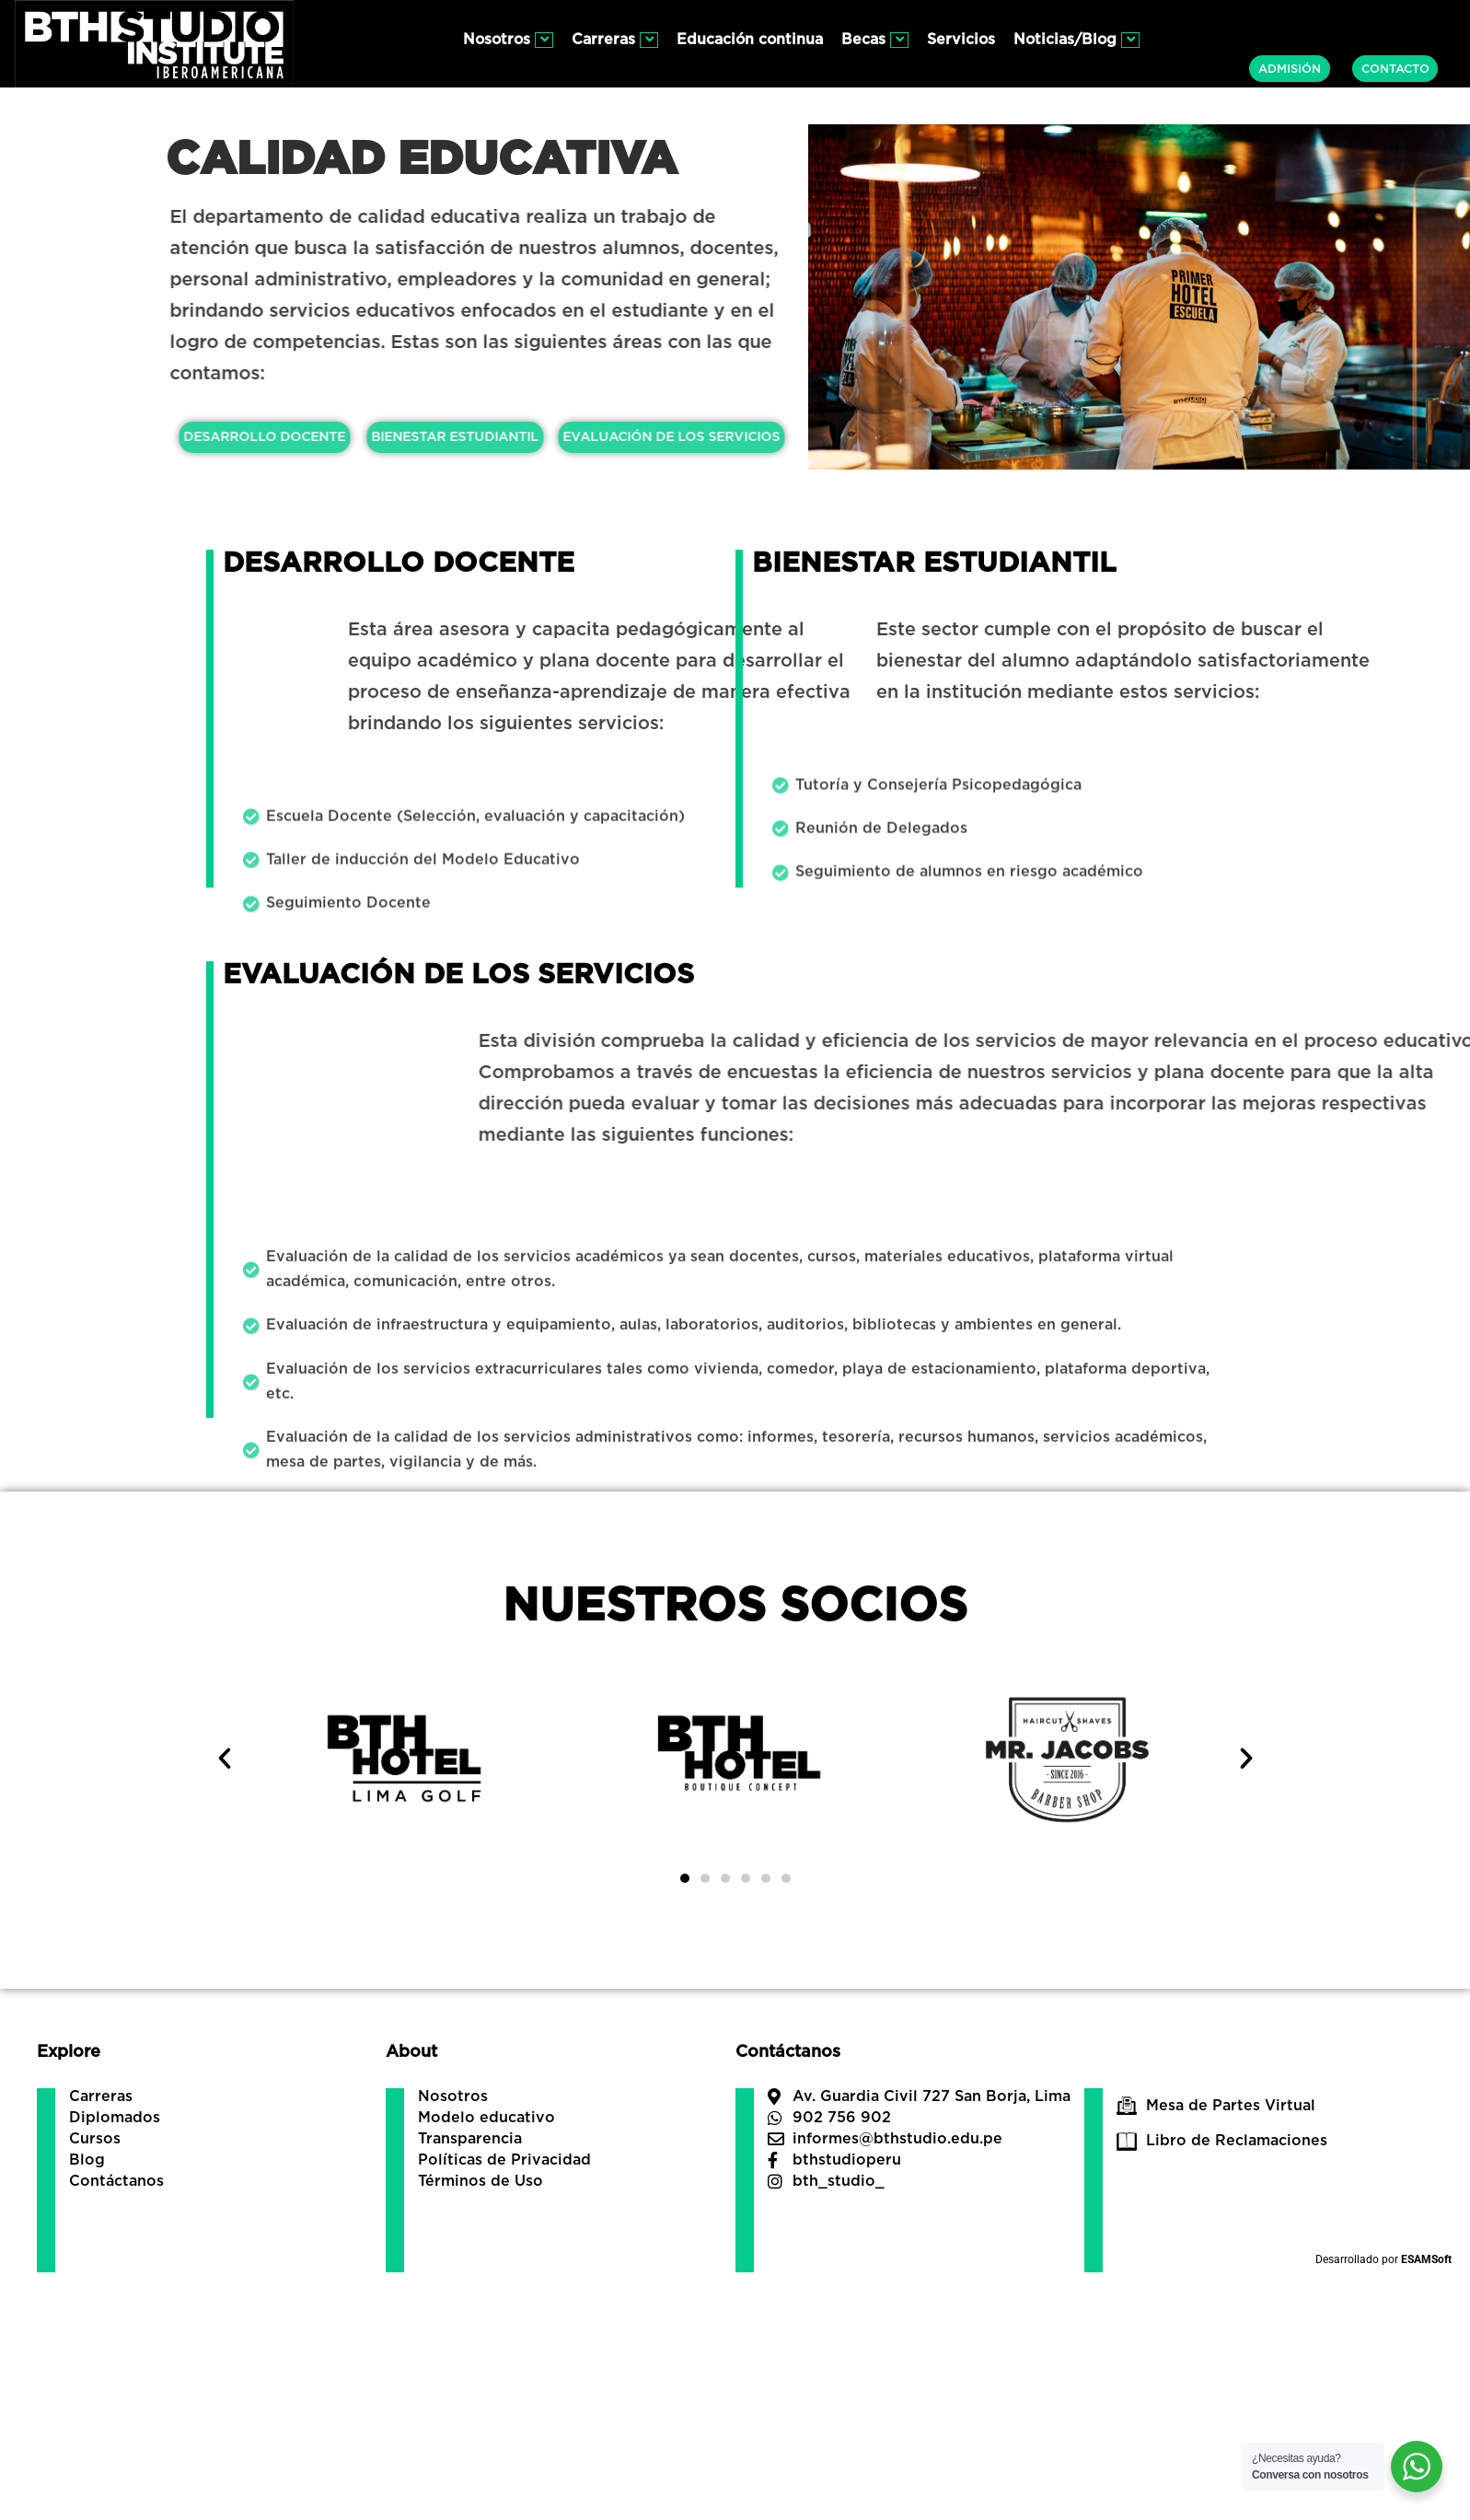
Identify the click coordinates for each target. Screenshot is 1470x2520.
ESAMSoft (1426, 2259)
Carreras (615, 40)
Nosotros (508, 40)
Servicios (961, 39)
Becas (875, 40)
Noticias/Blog (1076, 40)
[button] (224, 1758)
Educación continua (750, 39)
